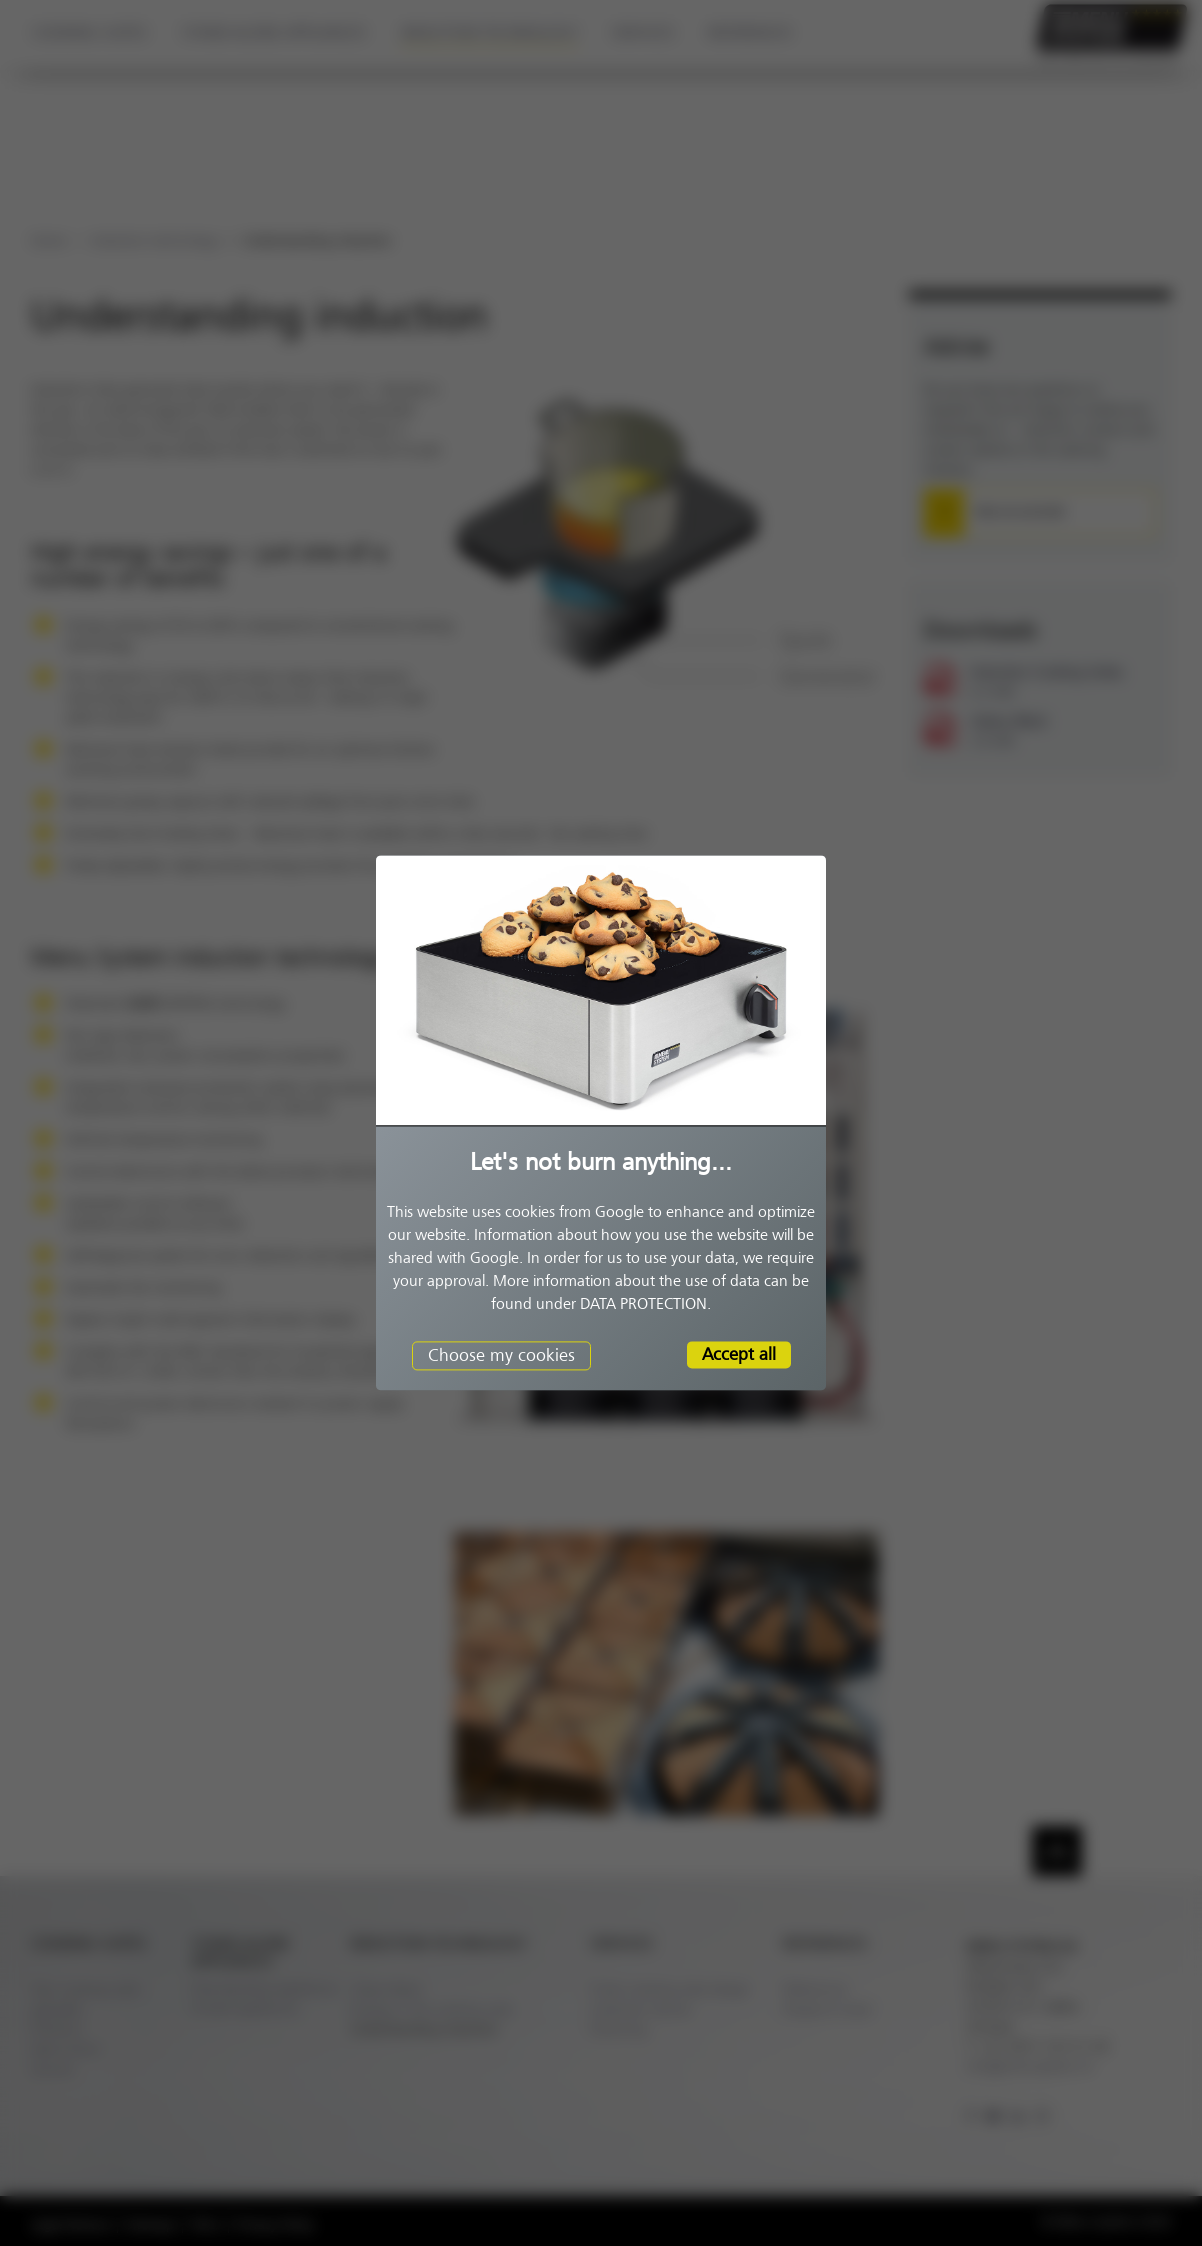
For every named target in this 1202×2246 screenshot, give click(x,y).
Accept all (739, 1354)
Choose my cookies (501, 1355)
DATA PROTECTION (643, 1304)
